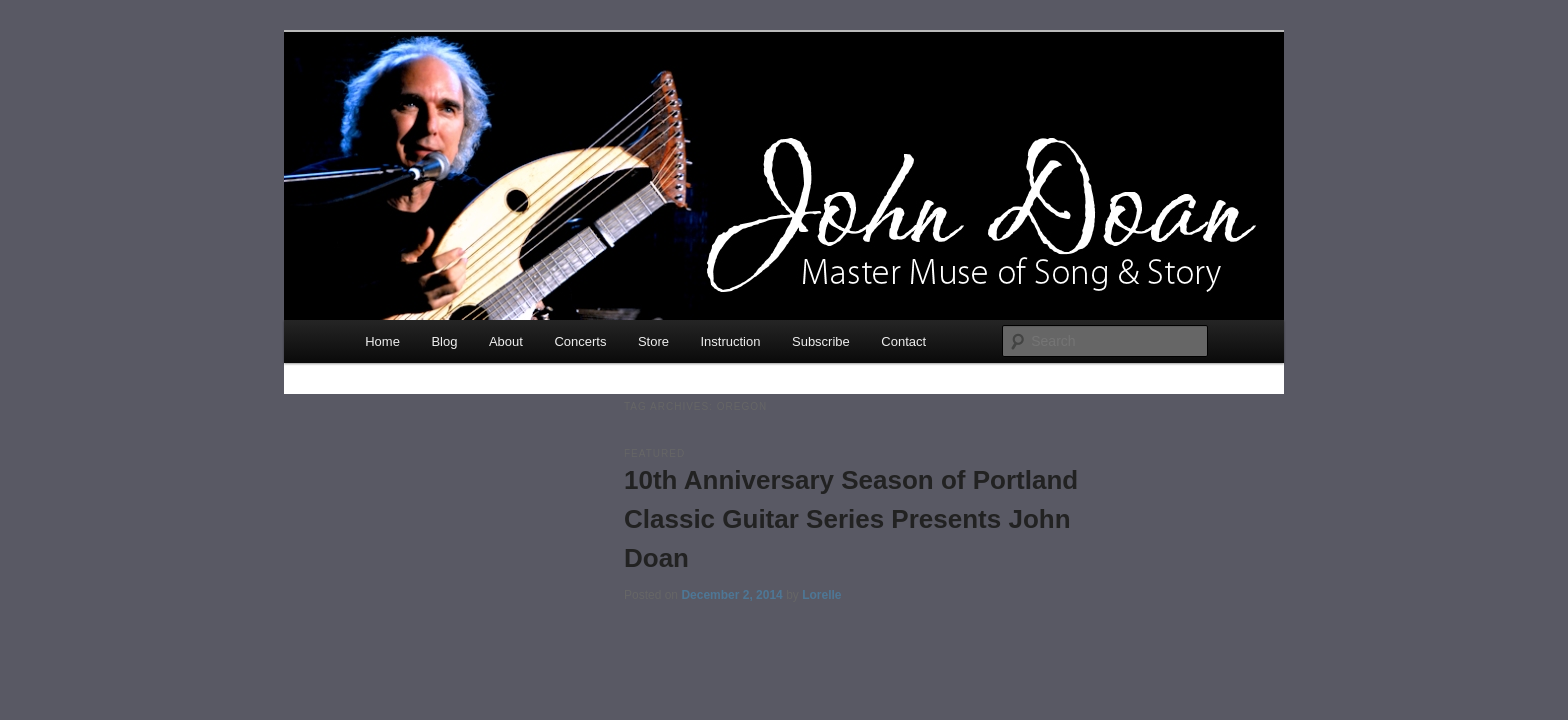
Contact (903, 341)
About (506, 341)
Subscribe (821, 341)
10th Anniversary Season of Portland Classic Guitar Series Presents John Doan (851, 519)
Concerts (580, 341)
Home (382, 341)
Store (653, 341)
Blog (444, 341)
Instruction (731, 341)
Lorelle (821, 595)
